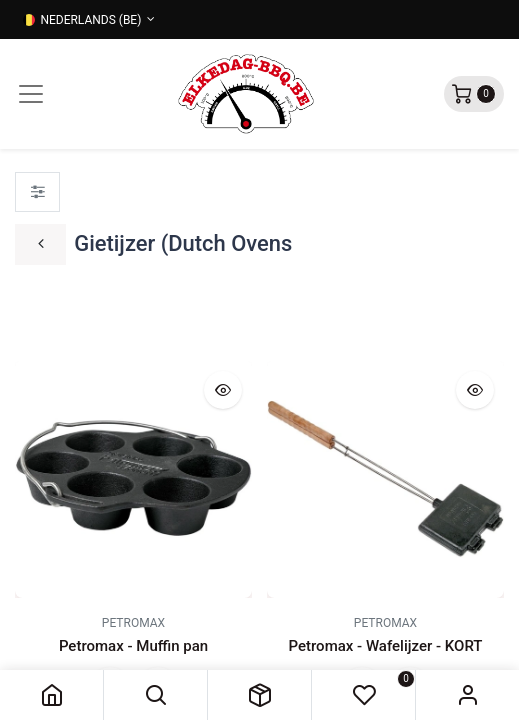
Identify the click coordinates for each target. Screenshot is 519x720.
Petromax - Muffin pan (133, 646)
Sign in (467, 695)
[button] (155, 695)
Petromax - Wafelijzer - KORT (386, 646)
